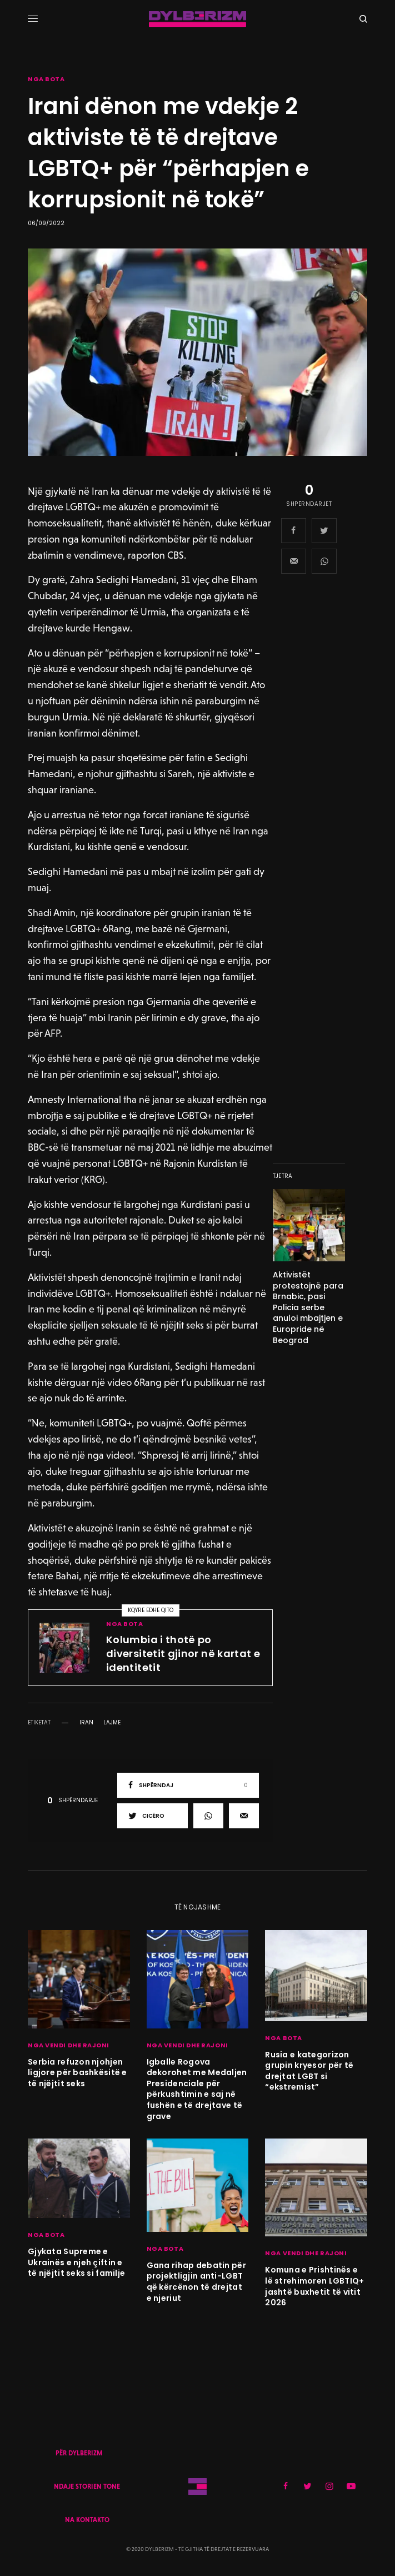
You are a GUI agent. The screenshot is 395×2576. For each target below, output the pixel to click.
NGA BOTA (46, 79)
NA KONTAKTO (87, 2520)
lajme (112, 1722)
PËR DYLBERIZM (79, 2453)
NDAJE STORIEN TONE (87, 2486)
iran (86, 1722)
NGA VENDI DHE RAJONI (68, 2045)
